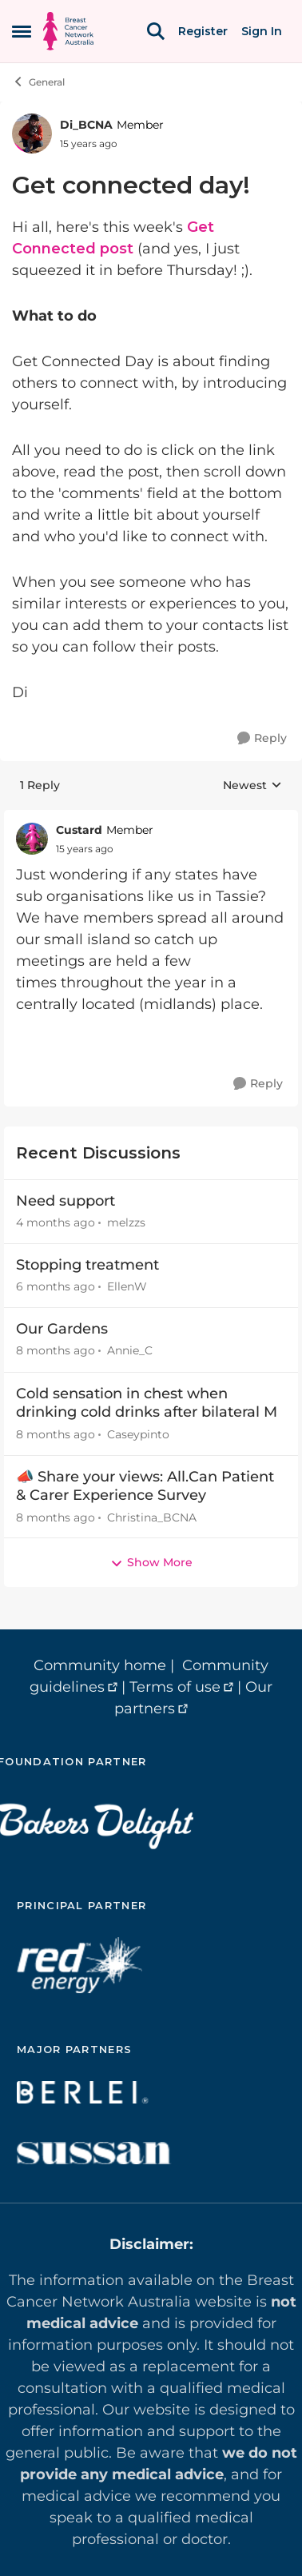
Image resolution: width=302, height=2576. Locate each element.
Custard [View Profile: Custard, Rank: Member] (79, 830)
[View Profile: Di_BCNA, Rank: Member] (32, 134)
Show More (151, 1562)
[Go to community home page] (68, 31)
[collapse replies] (151, 818)
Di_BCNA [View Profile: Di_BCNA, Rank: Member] (86, 125)
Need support (65, 1201)
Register (203, 31)
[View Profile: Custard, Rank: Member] (32, 839)
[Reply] (262, 738)
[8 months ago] (55, 1351)
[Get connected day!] (84, 849)
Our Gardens (62, 1329)
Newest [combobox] (252, 786)
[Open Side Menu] (21, 31)
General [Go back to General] (38, 81)
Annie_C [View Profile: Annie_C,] (130, 1351)
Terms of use (175, 1687)
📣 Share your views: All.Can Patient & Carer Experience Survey (145, 1486)
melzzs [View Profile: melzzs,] (126, 1222)
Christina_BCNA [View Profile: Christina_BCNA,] (152, 1516)
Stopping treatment (87, 1265)
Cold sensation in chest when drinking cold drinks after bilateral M (146, 1403)
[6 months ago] (55, 1286)
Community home (100, 1665)
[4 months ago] (55, 1222)
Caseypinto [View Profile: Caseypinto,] (138, 1434)
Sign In (261, 31)
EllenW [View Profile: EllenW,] (127, 1286)
